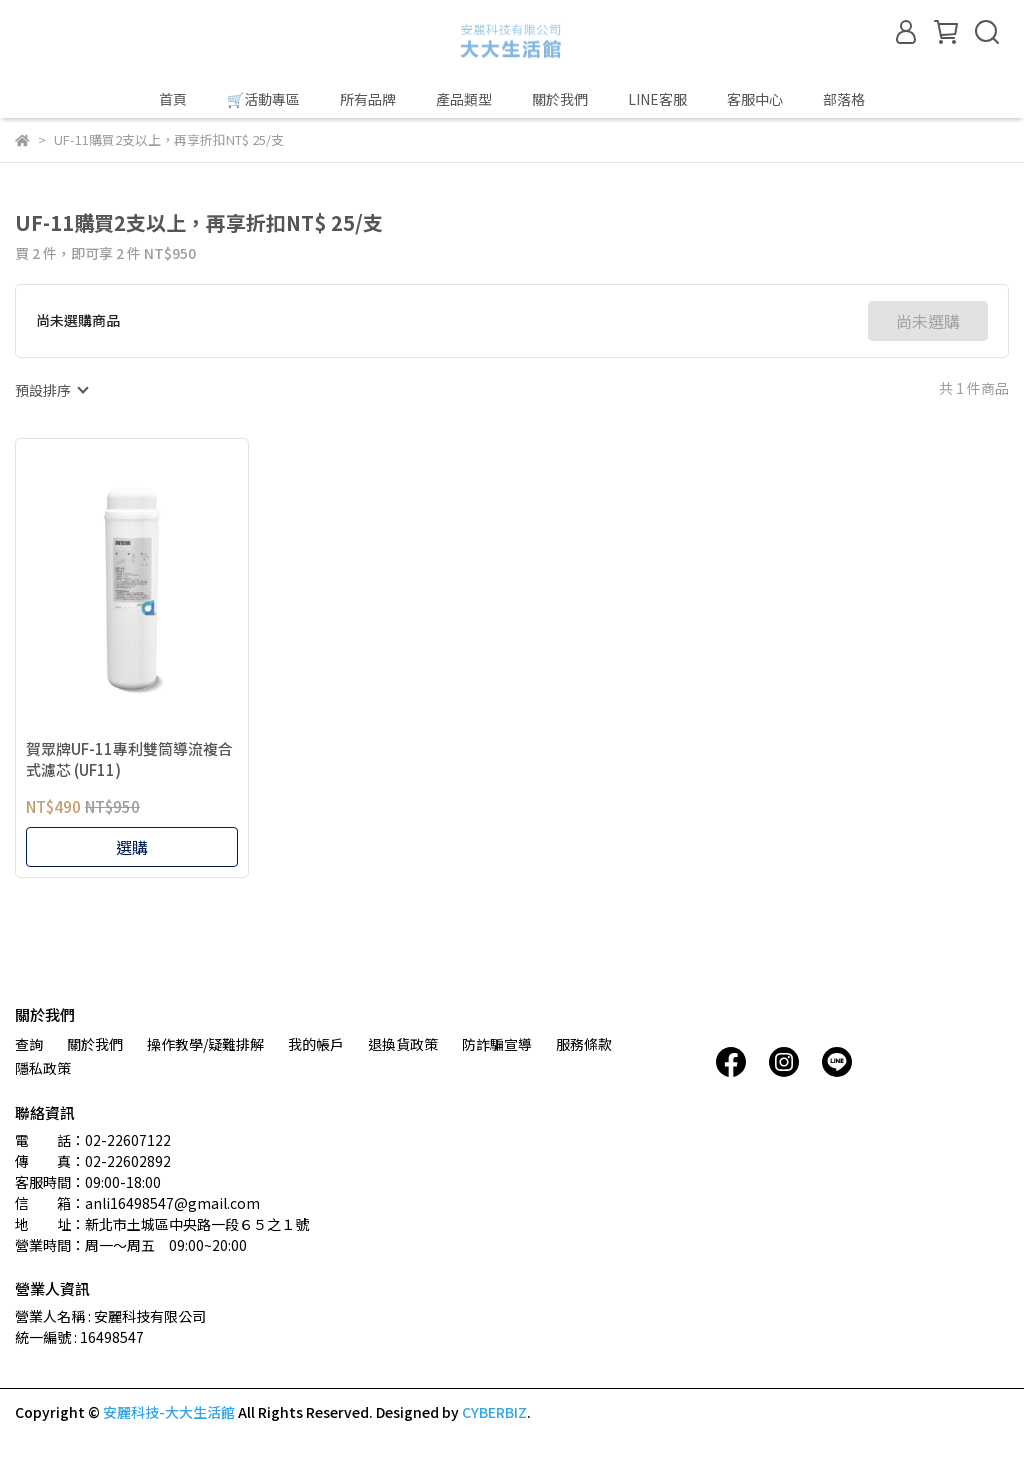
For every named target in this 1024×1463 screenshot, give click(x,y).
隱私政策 (43, 1068)
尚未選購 (928, 321)
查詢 (29, 1044)
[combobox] (51, 390)
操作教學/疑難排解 (205, 1044)
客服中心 (755, 99)
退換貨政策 (403, 1044)
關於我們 (560, 99)
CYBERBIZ (494, 1412)
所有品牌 (368, 99)
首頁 (173, 99)
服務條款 (584, 1044)
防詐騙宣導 (497, 1044)
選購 (132, 847)
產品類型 (464, 99)
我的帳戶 (316, 1044)
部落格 (844, 99)
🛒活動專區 (263, 99)
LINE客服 (657, 99)
